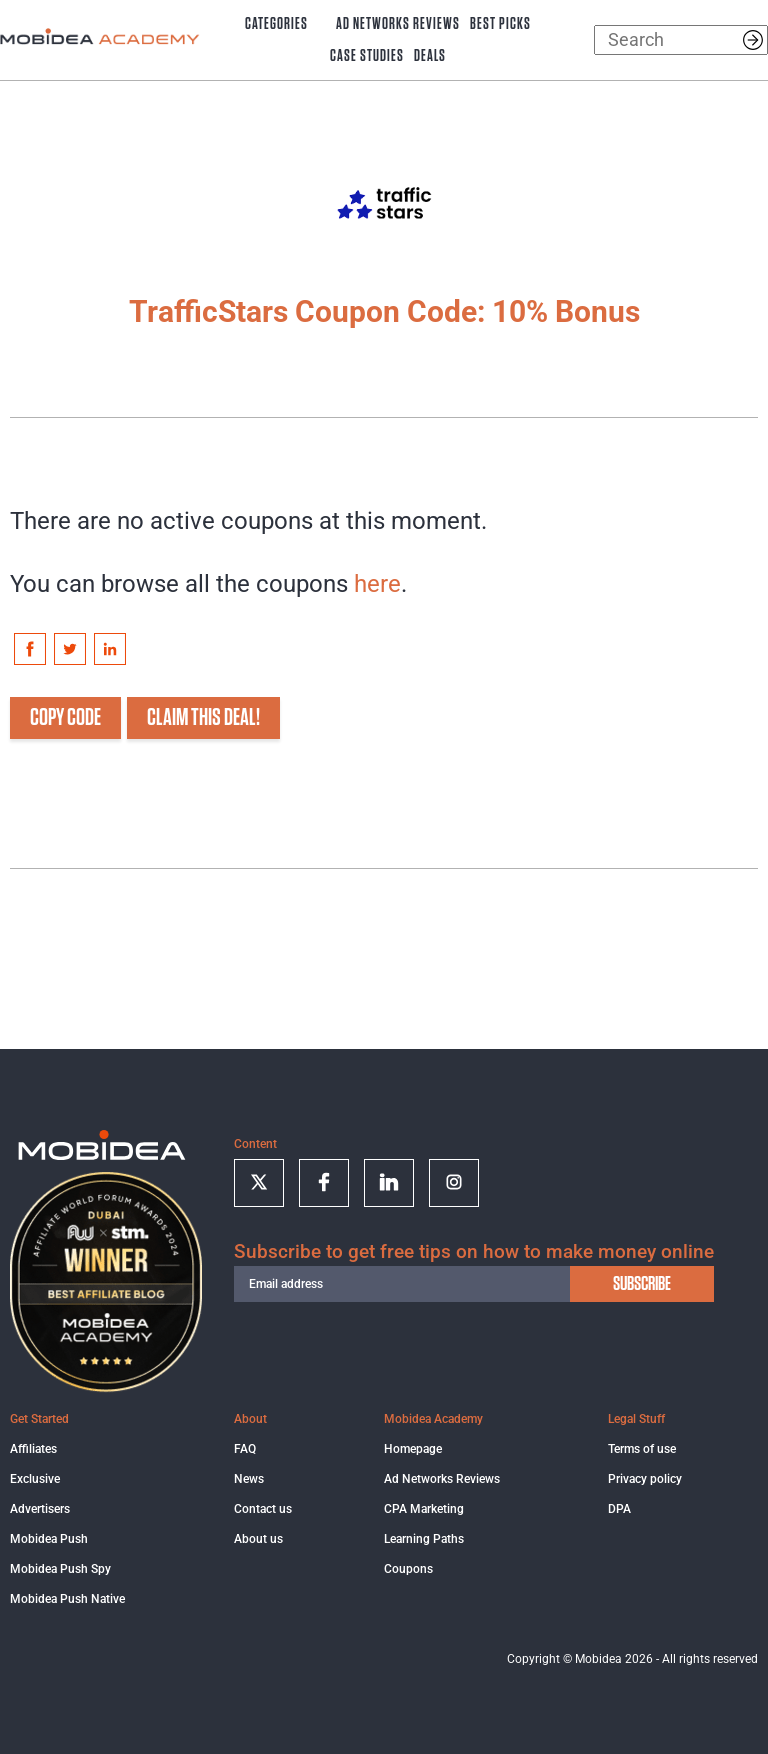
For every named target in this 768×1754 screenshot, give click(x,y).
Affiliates (33, 1449)
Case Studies (367, 56)
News (249, 1479)
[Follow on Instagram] (454, 1183)
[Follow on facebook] (324, 1183)
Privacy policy (645, 1479)
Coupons (408, 1569)
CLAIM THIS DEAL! (203, 718)
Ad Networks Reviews (398, 24)
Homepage (413, 1449)
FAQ (245, 1449)
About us (258, 1539)
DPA (619, 1509)
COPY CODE (65, 718)
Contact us (263, 1509)
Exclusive (35, 1479)
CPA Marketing (424, 1509)
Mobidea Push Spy (60, 1569)
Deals (430, 56)
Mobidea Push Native (67, 1599)
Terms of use (642, 1449)
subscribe (642, 1284)
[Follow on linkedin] (389, 1183)
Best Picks (500, 24)
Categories (276, 24)
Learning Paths (424, 1539)
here (377, 584)
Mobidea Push (49, 1539)
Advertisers (40, 1509)
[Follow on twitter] (259, 1183)
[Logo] (102, 1150)
